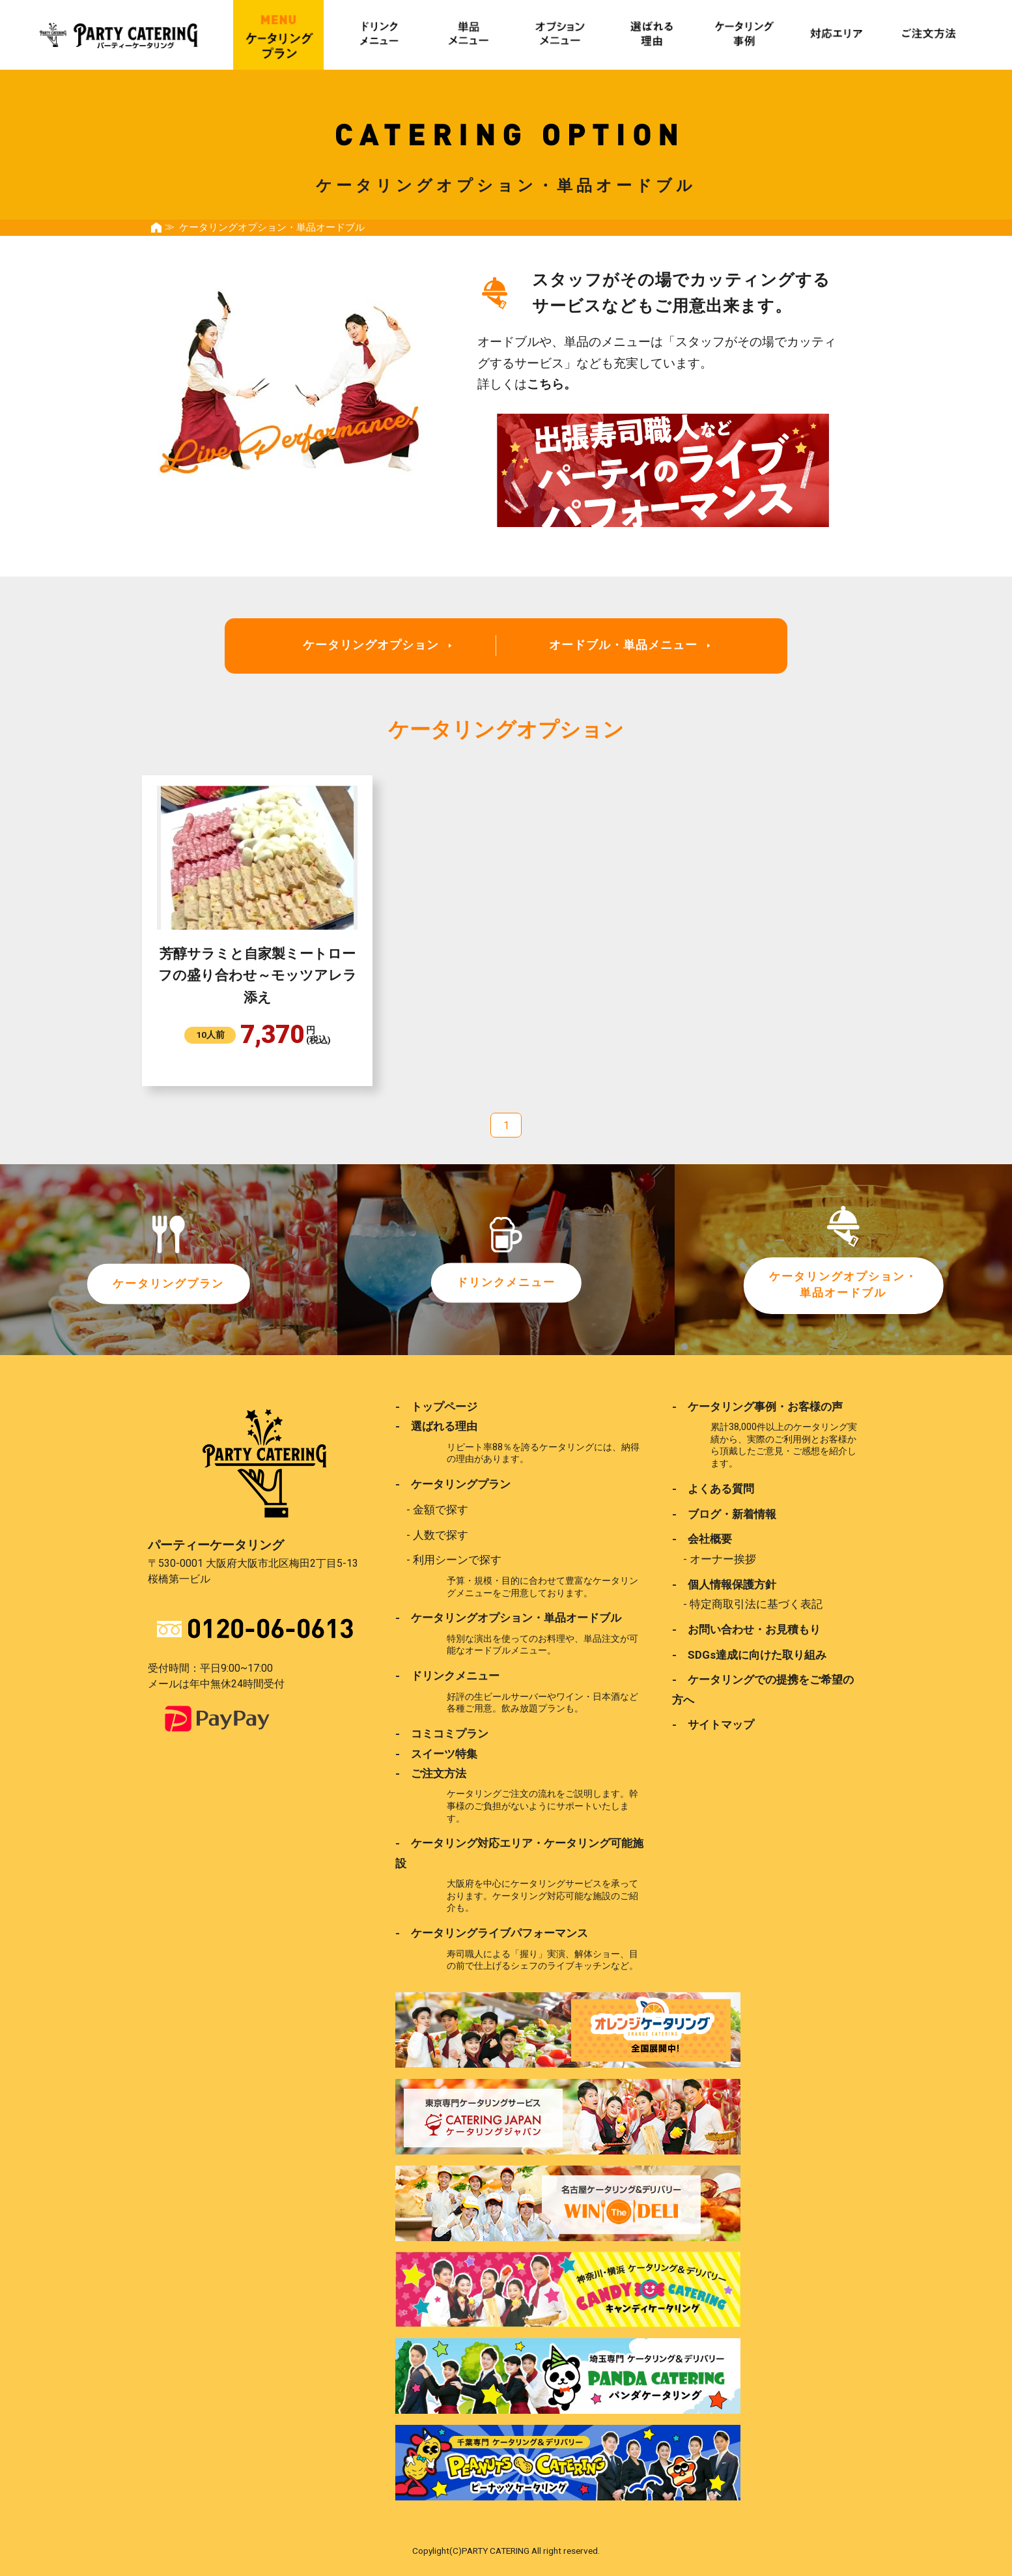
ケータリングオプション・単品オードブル (843, 1285)
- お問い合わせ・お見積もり (746, 1628)
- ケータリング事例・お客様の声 (757, 1406)
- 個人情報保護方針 (724, 1583)
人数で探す (440, 1534)
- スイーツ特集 (436, 1752)
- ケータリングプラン (453, 1484)
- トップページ (436, 1406)
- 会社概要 (702, 1538)
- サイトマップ (713, 1723)
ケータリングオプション (370, 645)
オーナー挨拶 (723, 1558)
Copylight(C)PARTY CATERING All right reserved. (506, 2549)
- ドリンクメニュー (447, 1675)
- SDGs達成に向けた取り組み (749, 1653)
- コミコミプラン (441, 1732)
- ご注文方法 (430, 1772)
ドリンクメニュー (506, 1282)
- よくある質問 (713, 1488)
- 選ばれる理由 (436, 1426)
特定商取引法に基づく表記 (756, 1603)
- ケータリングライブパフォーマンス (491, 1931)
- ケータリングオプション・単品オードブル (508, 1617)
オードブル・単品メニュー (622, 645)
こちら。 (551, 384)
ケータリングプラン (168, 1284)
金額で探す (440, 1508)
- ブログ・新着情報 (724, 1513)
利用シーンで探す (457, 1559)
